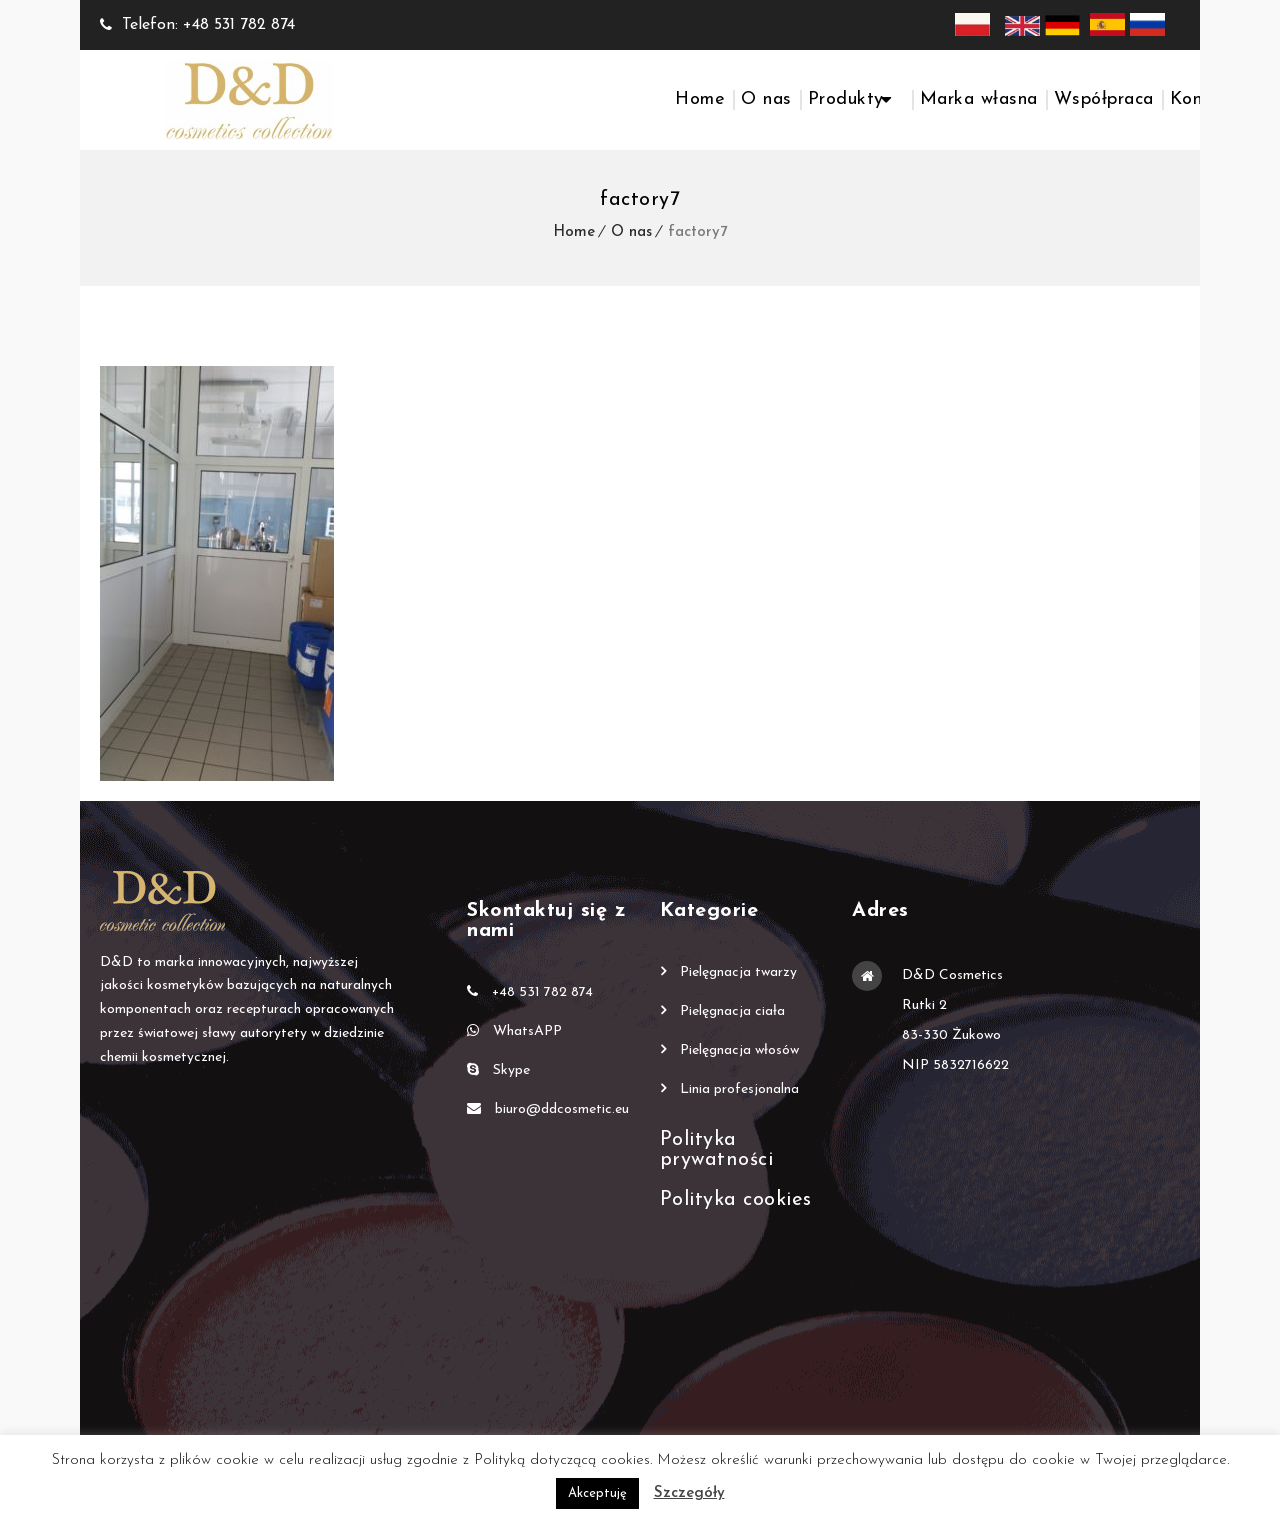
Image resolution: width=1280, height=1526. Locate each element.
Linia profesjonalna (739, 1089)
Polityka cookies (736, 1200)
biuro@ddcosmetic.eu (548, 1109)
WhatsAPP (514, 1031)
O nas (766, 99)
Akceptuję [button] (597, 1493)
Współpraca (1104, 99)
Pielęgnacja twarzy (738, 972)
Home (700, 99)
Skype (498, 1070)
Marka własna (979, 99)
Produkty (846, 99)
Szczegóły (689, 1493)
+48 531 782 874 (530, 992)
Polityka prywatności (717, 1150)
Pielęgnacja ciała (732, 1011)
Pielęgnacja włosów (739, 1050)
